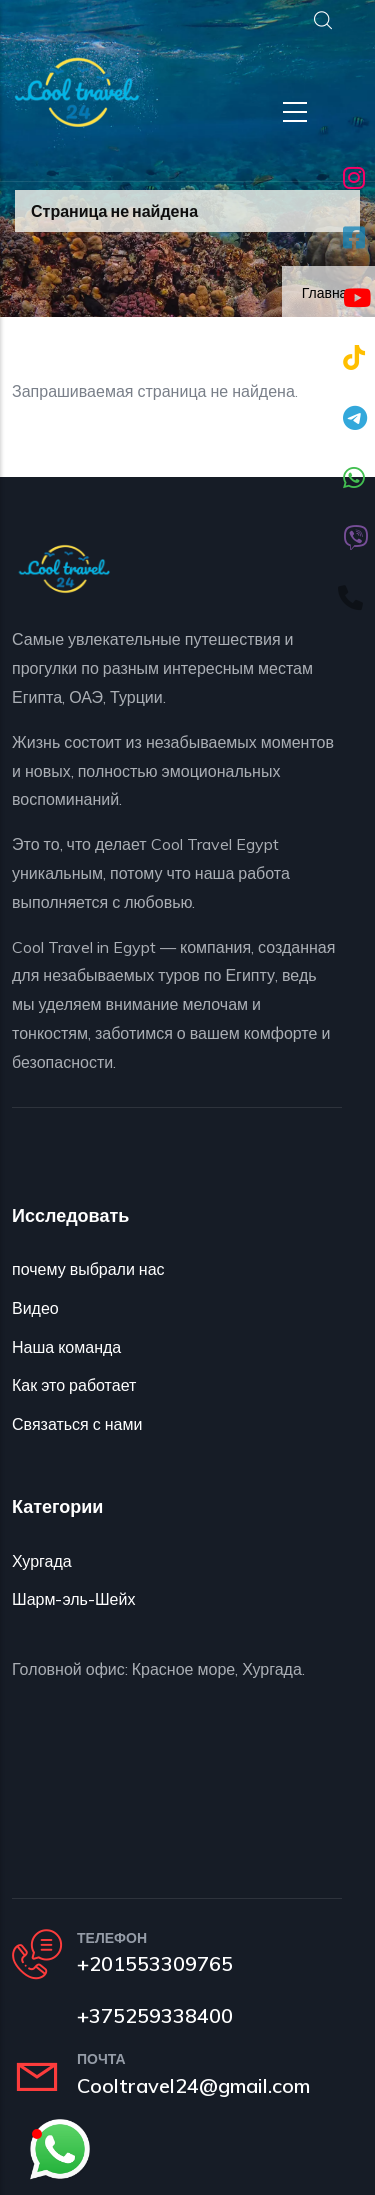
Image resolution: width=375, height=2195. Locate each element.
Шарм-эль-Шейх (73, 1599)
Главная (328, 293)
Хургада (42, 1561)
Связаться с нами (77, 1424)
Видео (35, 1308)
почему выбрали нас (88, 1269)
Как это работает (74, 1385)
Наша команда (66, 1347)
